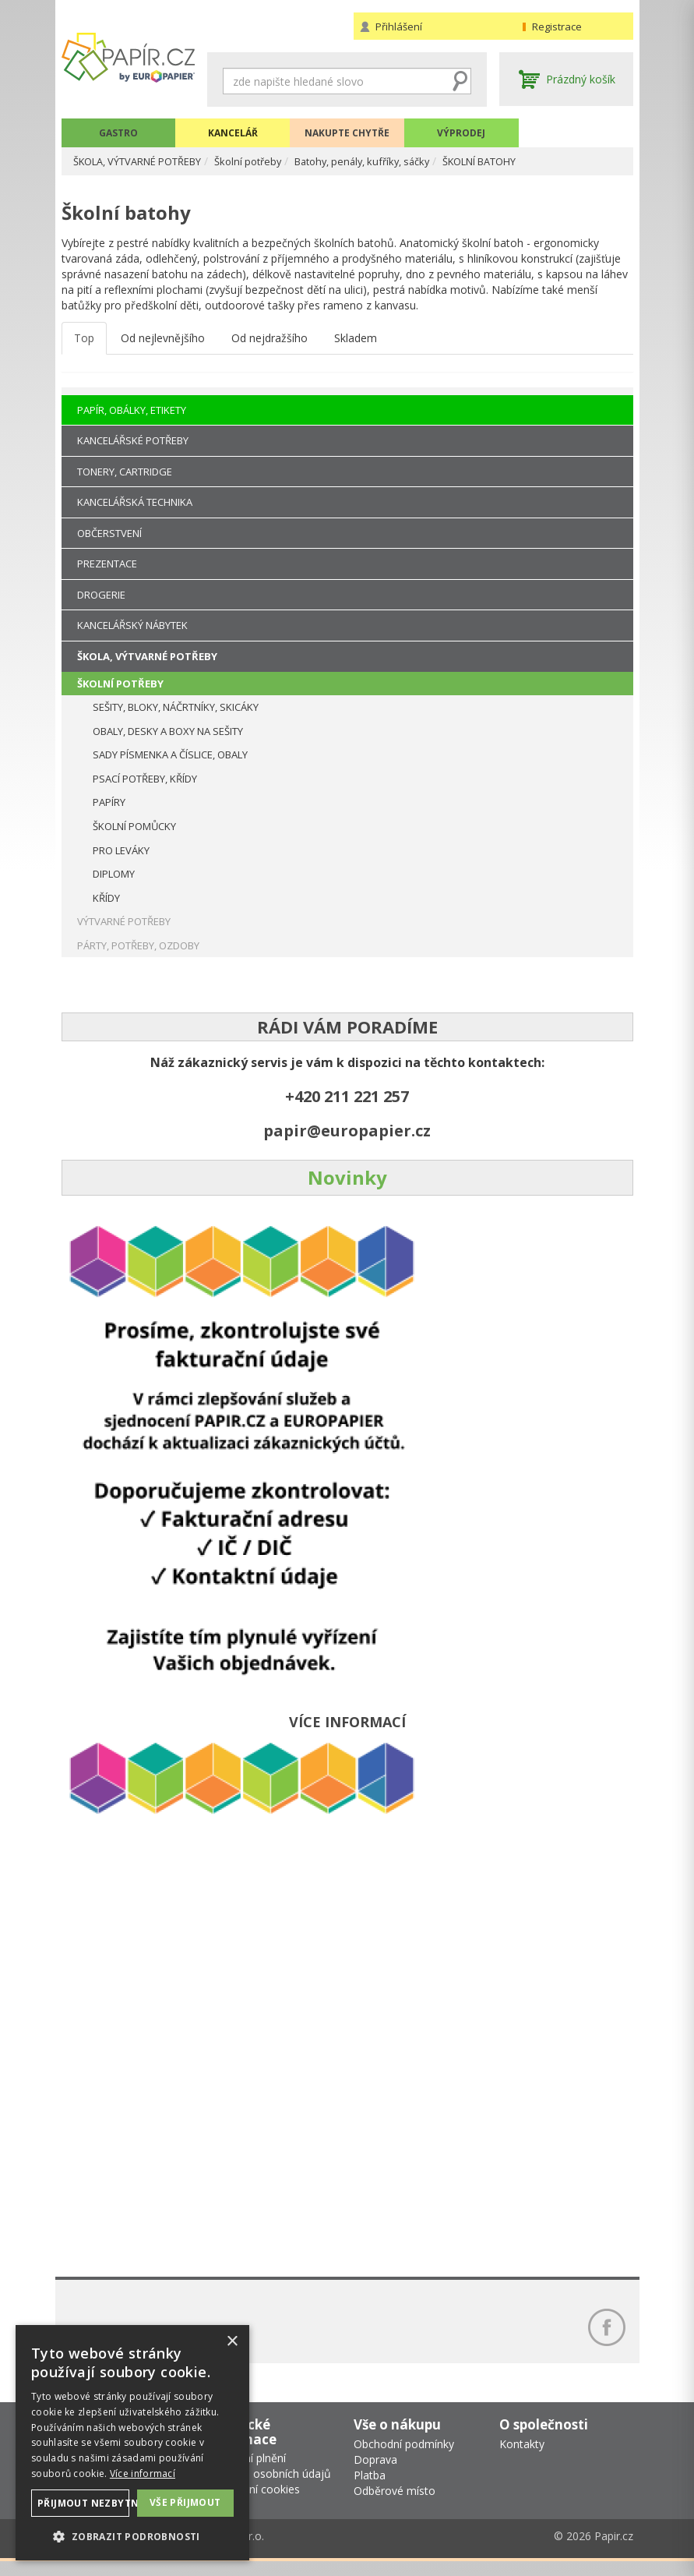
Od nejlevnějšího (163, 345)
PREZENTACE (107, 564)
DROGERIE (101, 595)
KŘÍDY (106, 898)
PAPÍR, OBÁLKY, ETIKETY (131, 410)
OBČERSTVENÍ (109, 533)
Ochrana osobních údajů (269, 2488)
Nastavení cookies (253, 2503)
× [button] (232, 2342)
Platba (370, 2489)
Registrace (557, 26)
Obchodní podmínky (404, 2458)
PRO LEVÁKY (121, 850)
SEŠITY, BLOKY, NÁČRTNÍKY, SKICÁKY (176, 707)
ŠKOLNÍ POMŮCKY (134, 826)
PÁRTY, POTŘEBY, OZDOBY (138, 945)
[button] (132, 2536)
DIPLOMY (114, 874)
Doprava (375, 2473)
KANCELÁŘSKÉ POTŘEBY (132, 440)
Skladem (355, 345)
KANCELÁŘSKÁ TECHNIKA (134, 502)
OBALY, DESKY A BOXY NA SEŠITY (168, 731)
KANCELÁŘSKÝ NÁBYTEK (132, 625)
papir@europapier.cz (347, 1130)
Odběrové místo (394, 2504)
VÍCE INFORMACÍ (347, 1721)
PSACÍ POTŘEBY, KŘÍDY (145, 779)
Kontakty (521, 2458)
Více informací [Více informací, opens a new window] (142, 2473)
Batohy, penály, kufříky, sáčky (395, 161)
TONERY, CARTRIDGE (124, 472)
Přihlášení (398, 26)
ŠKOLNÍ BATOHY (527, 161)
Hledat (459, 81)
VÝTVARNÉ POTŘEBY (124, 921)
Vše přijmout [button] (185, 2501)
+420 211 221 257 (347, 1096)
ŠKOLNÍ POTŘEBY (120, 684)
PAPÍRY (109, 802)
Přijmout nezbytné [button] (83, 2502)
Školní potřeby (271, 161)
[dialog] (132, 2442)
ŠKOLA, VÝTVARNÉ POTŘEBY (147, 161)
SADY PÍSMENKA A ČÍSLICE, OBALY (170, 754)
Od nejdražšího (269, 345)
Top (84, 345)
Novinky (347, 1177)
